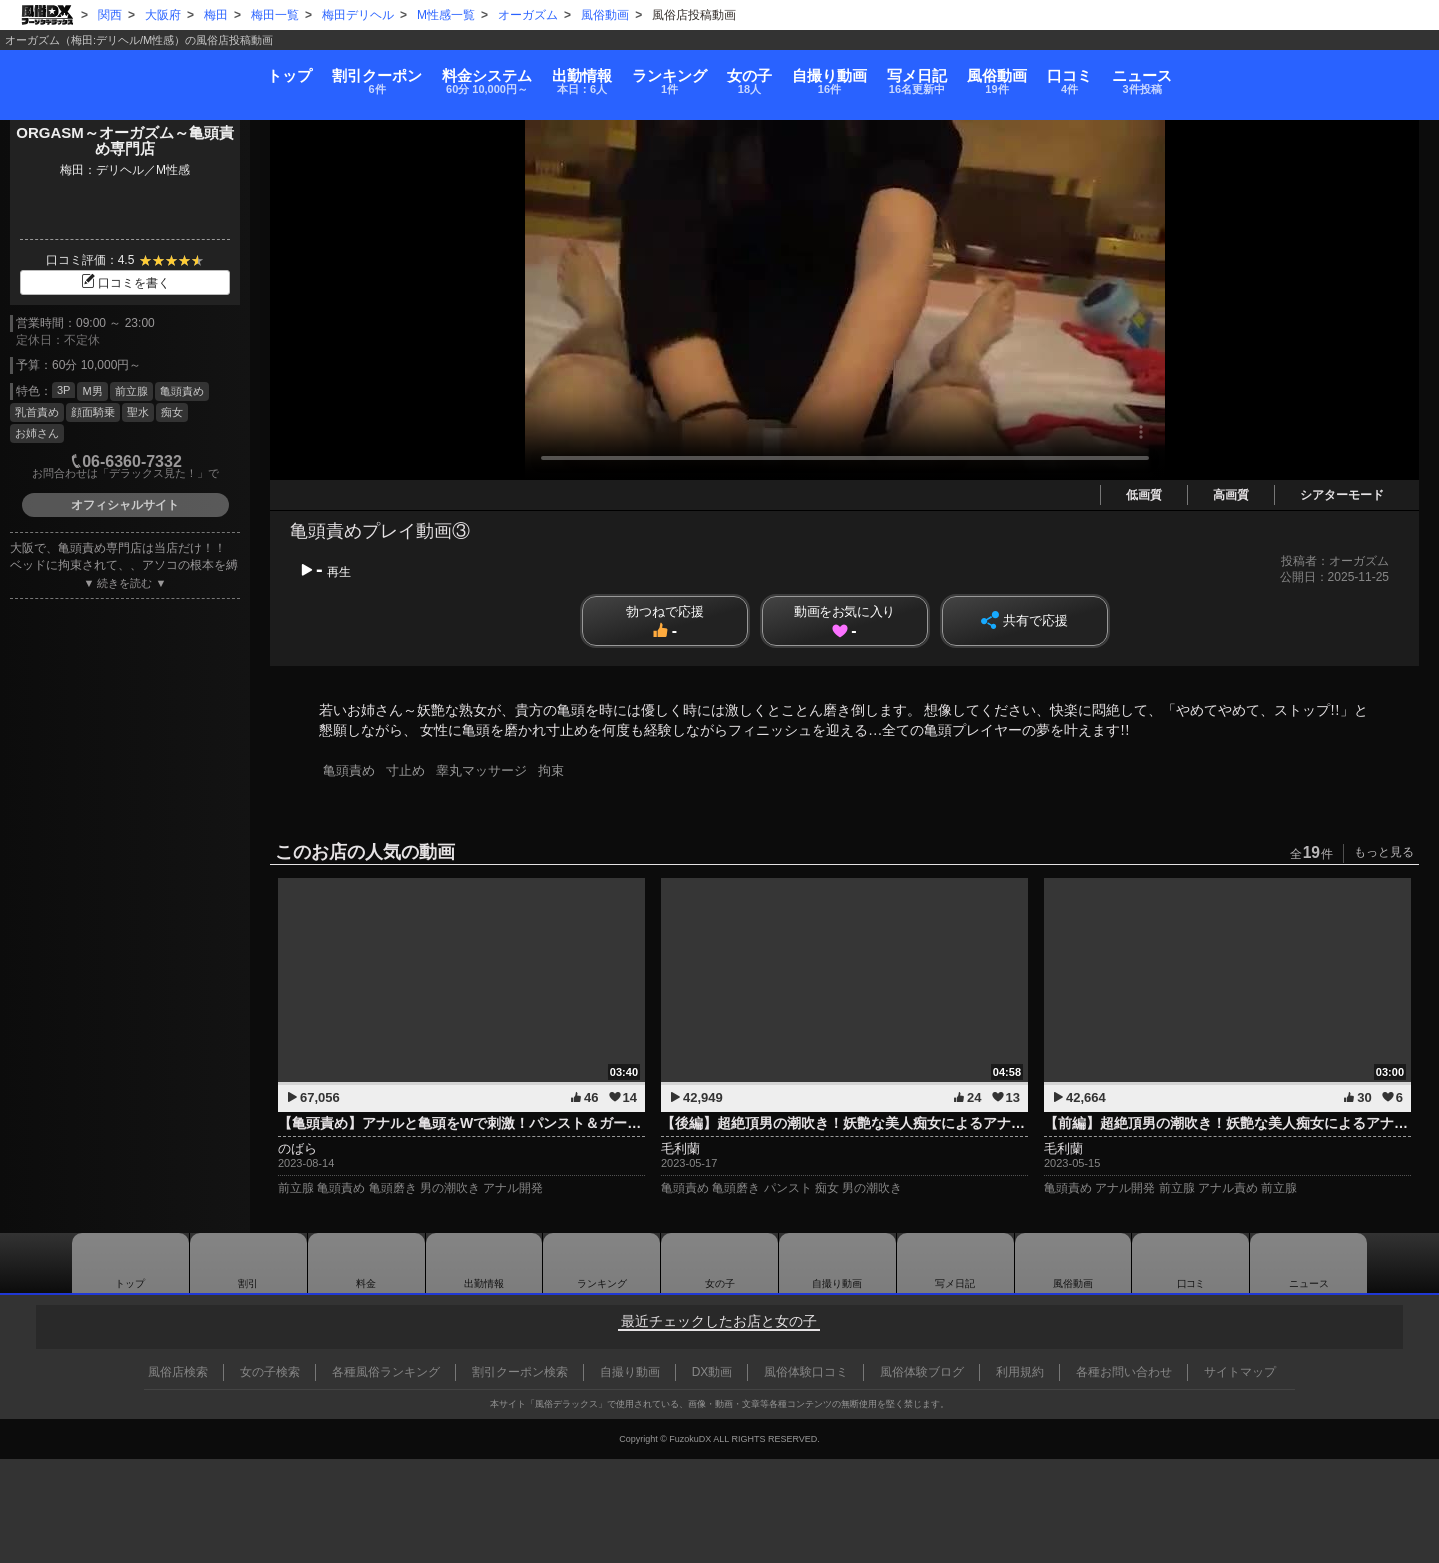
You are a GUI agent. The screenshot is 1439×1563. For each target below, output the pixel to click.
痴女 (172, 412)
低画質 (1144, 495)
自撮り (874, 74)
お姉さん (37, 433)
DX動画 (712, 1372)
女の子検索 (270, 1372)
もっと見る (1384, 852)
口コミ (1237, 74)
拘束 (558, 770)
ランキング (633, 74)
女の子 (754, 74)
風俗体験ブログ (922, 1372)
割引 (210, 74)
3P (63, 390)
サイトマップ (1240, 1372)
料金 (365, 74)
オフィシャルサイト (125, 505)
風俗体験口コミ (806, 1372)
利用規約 (1020, 1372)
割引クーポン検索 (520, 1372)
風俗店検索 (178, 1372)
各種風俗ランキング (386, 1372)
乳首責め (37, 412)
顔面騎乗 (93, 412)
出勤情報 (484, 1263)
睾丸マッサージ (486, 770)
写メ (1003, 74)
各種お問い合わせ (1124, 1372)
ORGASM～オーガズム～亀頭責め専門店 (125, 141)
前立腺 (131, 391)
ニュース (1349, 74)
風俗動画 (1124, 74)
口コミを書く (125, 283)
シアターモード (1342, 495)
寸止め (408, 770)
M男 (92, 391)
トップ (80, 67)
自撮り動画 (837, 1263)
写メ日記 (955, 1263)
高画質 (1231, 495)
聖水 (138, 412)
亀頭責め (182, 391)
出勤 (503, 74)
